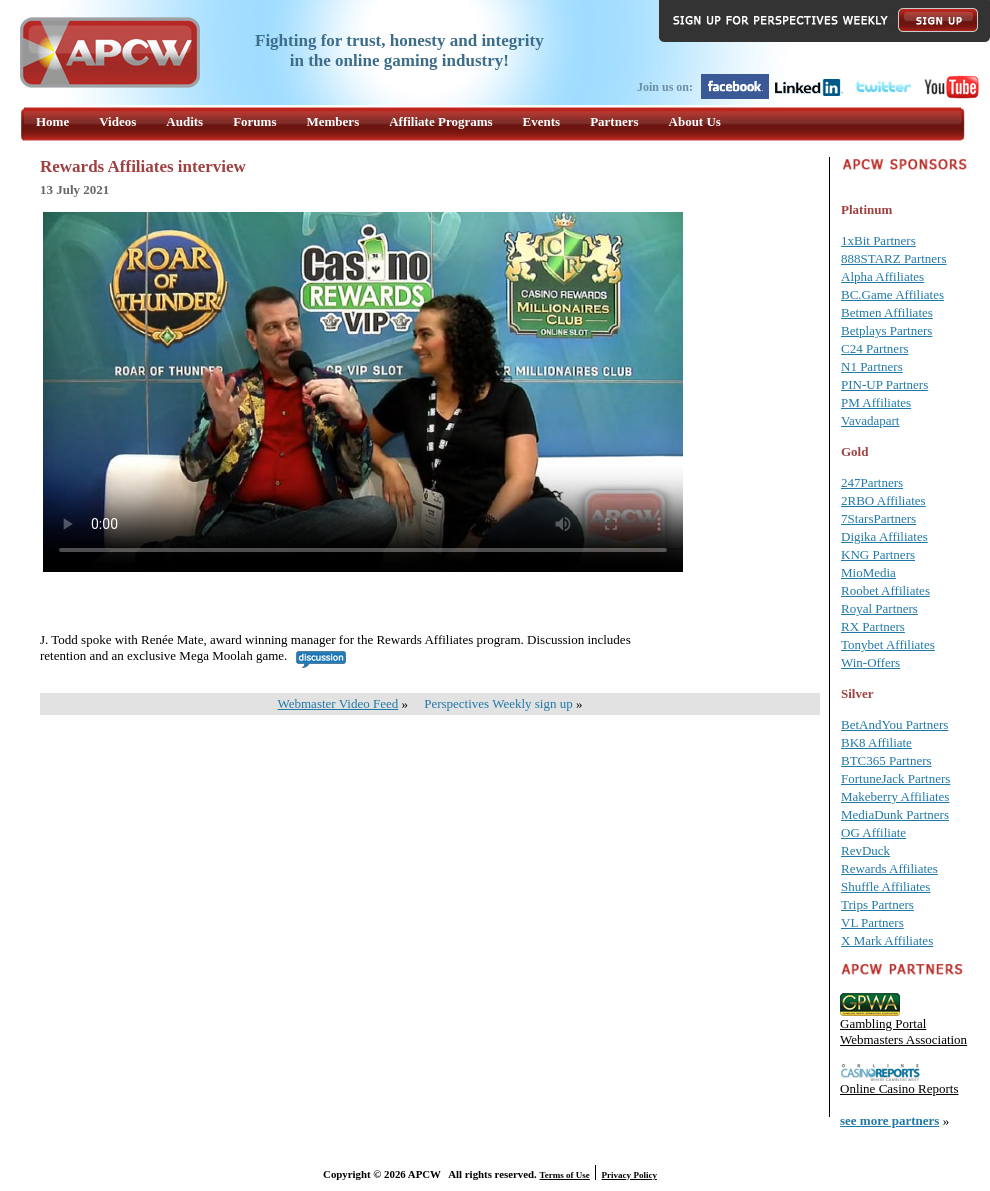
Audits (184, 121)
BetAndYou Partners (894, 724)
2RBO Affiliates (883, 500)
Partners (614, 121)
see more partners (889, 1120)
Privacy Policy (629, 1175)
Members (333, 121)
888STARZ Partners (893, 258)
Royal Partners (879, 608)
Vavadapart (870, 420)
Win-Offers (870, 662)
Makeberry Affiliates (895, 796)
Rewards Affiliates (889, 868)
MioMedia (868, 572)
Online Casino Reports (899, 1088)
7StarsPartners (878, 518)
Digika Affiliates (884, 536)
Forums (254, 121)
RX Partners (873, 626)
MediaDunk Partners (895, 814)
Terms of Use (565, 1175)
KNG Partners (878, 554)
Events (542, 121)
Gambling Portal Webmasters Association (903, 1031)
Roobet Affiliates (885, 590)
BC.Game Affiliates (892, 294)
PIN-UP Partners (884, 384)
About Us (695, 121)
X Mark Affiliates (887, 940)
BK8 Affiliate (876, 742)
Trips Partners (877, 904)
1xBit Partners (878, 240)
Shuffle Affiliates (885, 886)
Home (52, 121)
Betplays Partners (886, 330)
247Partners (872, 482)
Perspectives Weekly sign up (498, 703)
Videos (117, 121)
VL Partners (872, 922)
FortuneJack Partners (895, 778)
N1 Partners (872, 366)
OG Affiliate (873, 832)
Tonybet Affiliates (888, 644)
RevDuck (865, 850)
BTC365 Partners (886, 760)
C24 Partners (875, 348)
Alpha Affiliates (882, 276)
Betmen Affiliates (887, 312)
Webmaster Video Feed (338, 703)
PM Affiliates (876, 402)
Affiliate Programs (440, 121)
